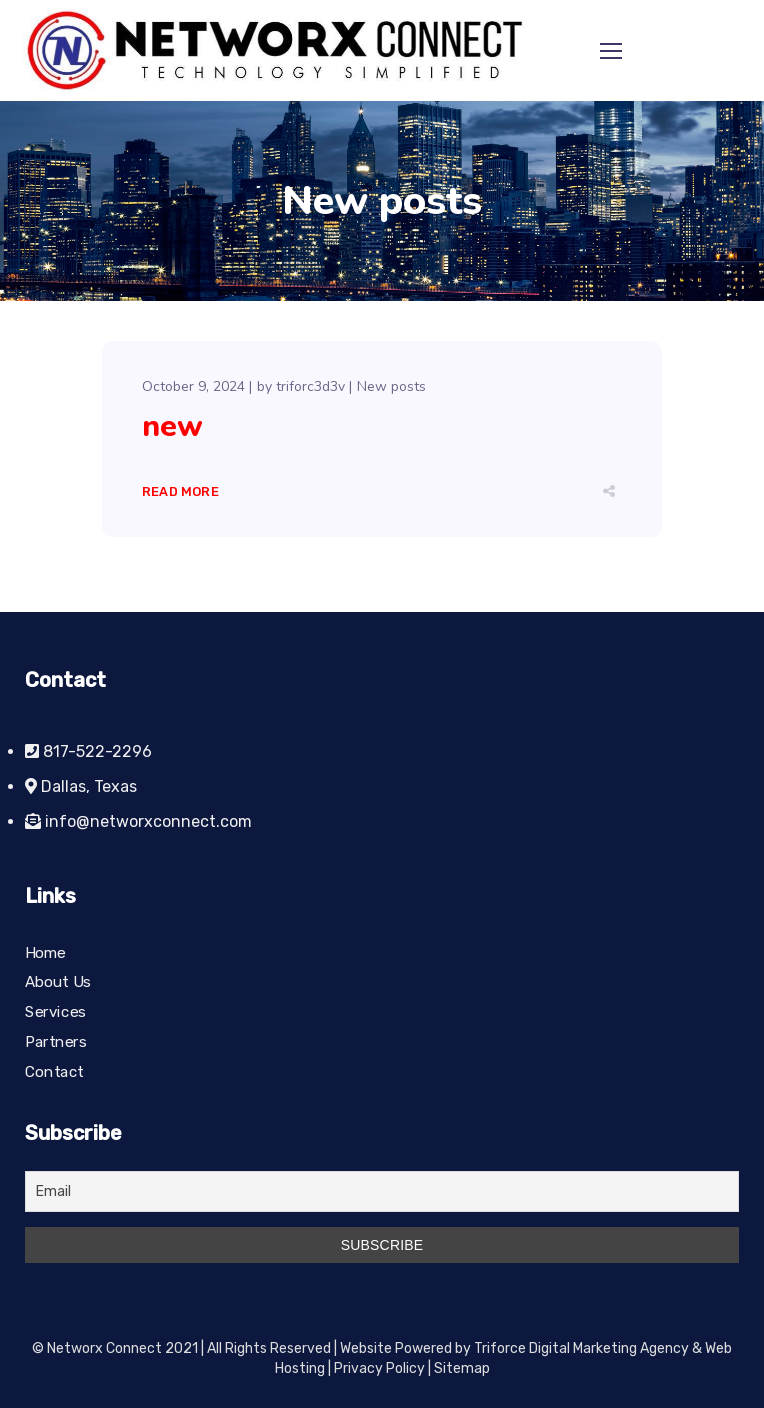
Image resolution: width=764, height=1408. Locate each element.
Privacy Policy (379, 1368)
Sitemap (462, 1368)
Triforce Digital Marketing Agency (581, 1348)
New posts (391, 386)
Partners (56, 1042)
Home (45, 953)
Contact (54, 1071)
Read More (180, 491)
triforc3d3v (310, 386)
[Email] (382, 1191)
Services (55, 1012)
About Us (58, 983)
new (172, 426)
